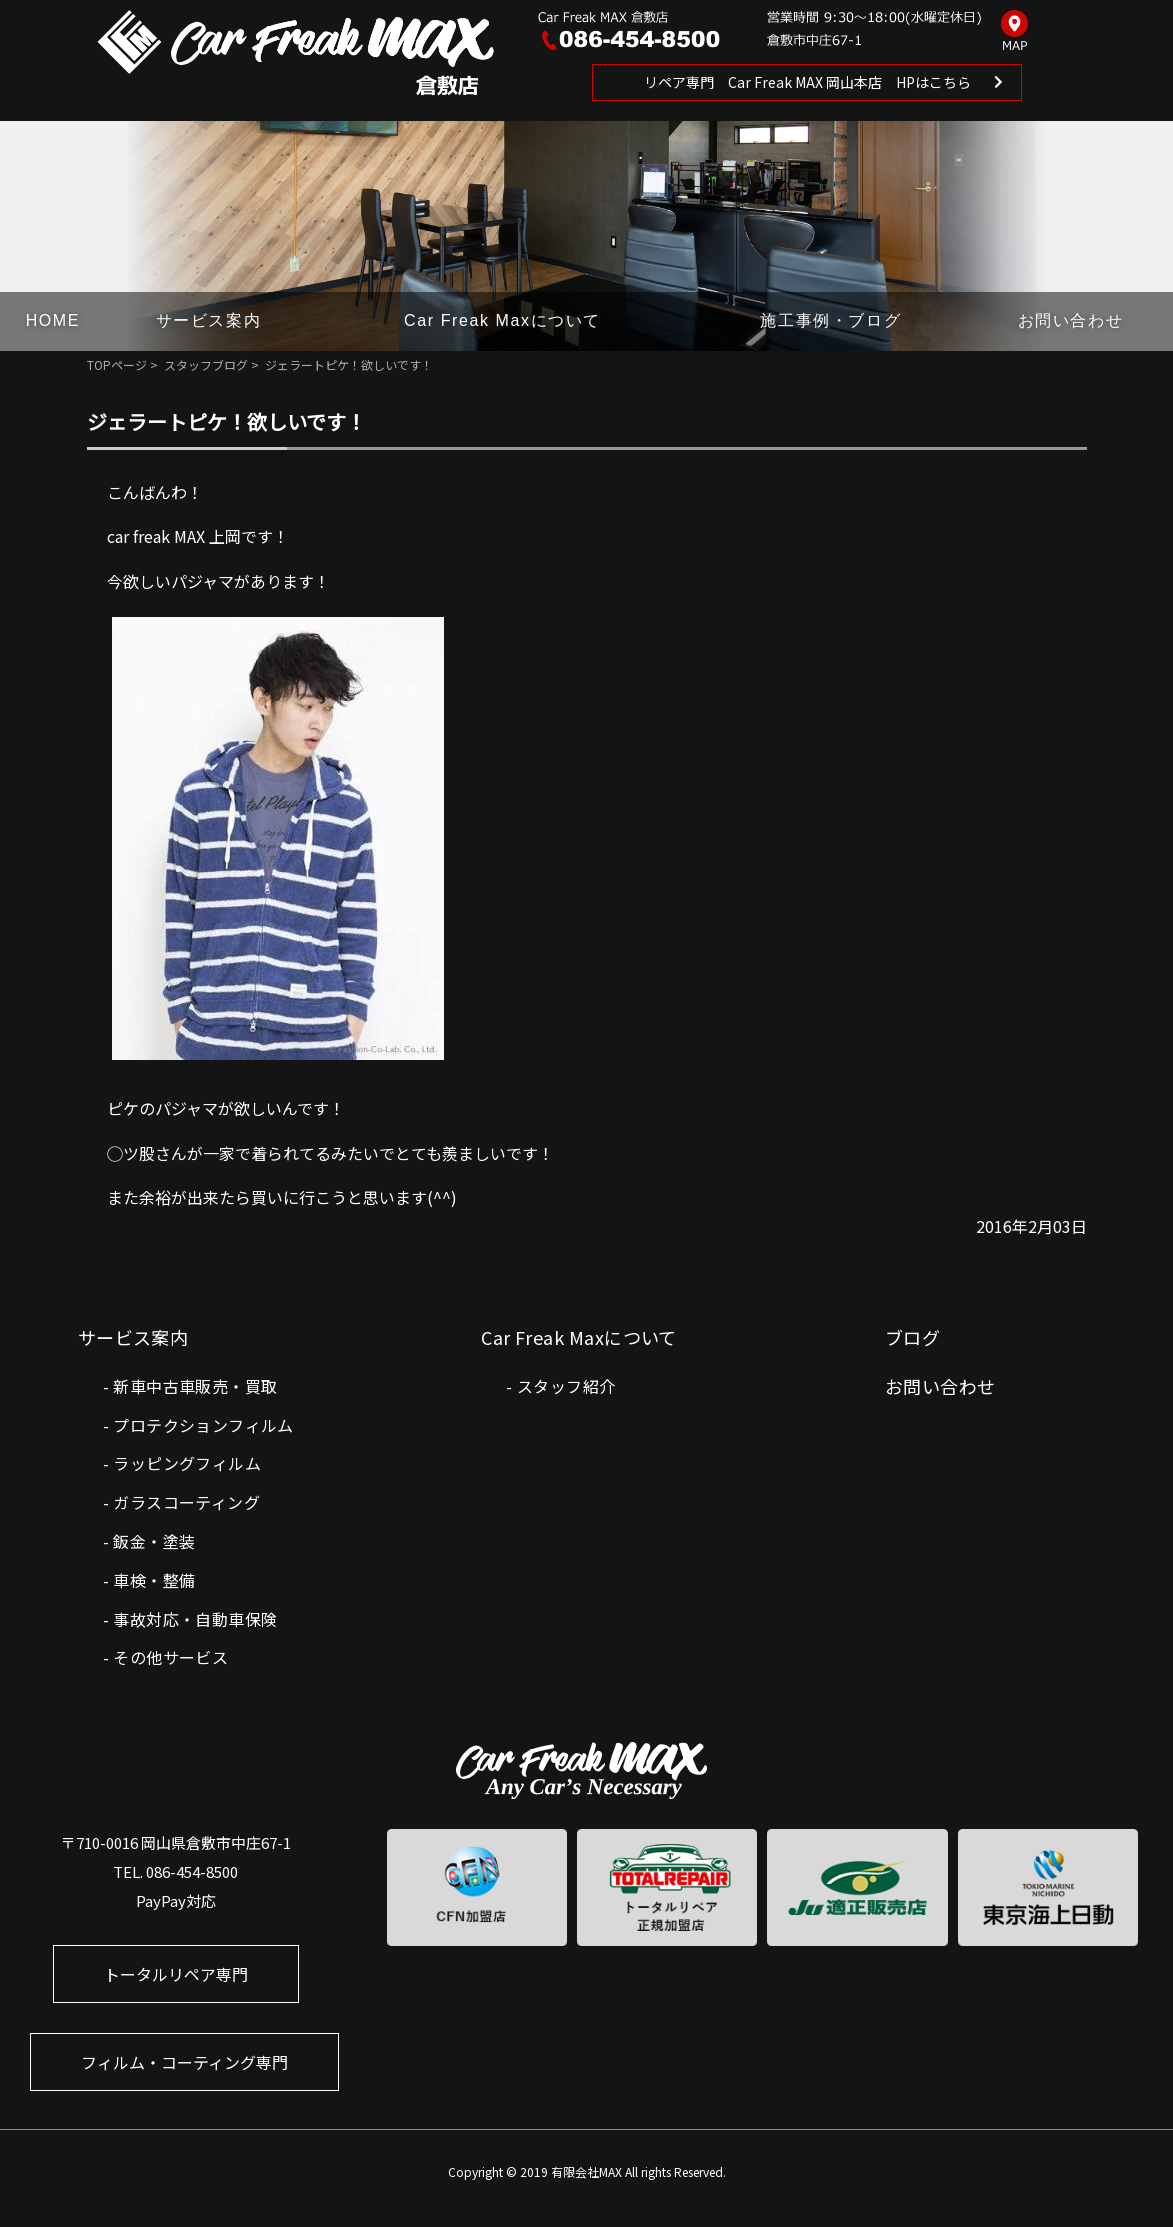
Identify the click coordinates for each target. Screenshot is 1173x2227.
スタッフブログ (206, 364)
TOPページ (117, 364)
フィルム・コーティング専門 (184, 2062)
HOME (53, 320)
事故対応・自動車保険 (195, 1619)
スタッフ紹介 (566, 1386)
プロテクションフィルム (203, 1425)
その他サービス (170, 1657)
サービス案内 (209, 320)
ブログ (912, 1337)
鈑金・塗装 (154, 1541)
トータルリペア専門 (176, 1974)
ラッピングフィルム (187, 1463)
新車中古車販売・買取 (195, 1386)
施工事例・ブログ (830, 320)
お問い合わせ (1071, 320)
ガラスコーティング (186, 1502)
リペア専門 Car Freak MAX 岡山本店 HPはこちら (807, 82)
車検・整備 (154, 1580)
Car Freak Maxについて (502, 320)
